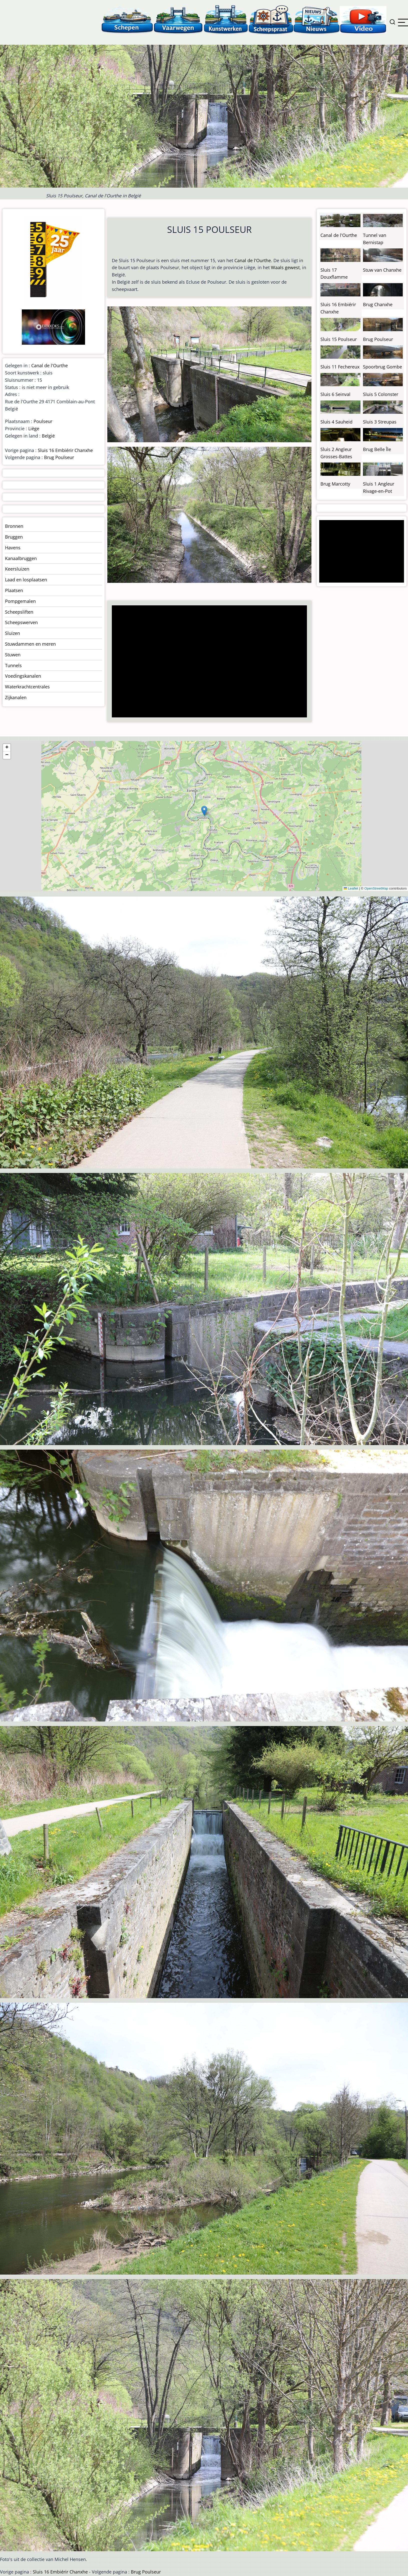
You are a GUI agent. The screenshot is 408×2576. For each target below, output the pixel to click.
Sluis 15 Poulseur (338, 339)
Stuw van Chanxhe (382, 270)
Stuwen (13, 655)
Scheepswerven (21, 622)
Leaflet (351, 888)
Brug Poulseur (59, 457)
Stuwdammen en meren (30, 644)
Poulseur (43, 421)
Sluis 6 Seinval (335, 394)
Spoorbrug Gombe (382, 367)
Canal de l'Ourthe (252, 260)
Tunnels (13, 665)
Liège (33, 428)
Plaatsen (14, 590)
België (48, 436)
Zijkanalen (16, 697)
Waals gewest (285, 267)
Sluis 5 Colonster (380, 394)
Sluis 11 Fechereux (339, 367)
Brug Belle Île (377, 449)
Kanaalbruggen (21, 558)
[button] (204, 811)
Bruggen (14, 537)
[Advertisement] (206, 662)
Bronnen (14, 526)
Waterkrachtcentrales (27, 687)
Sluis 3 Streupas (379, 422)
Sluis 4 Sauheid (336, 422)
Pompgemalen (20, 601)
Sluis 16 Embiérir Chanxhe (65, 450)
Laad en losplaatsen (26, 580)
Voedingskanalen (23, 676)
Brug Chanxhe (377, 304)
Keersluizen (17, 569)
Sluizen (12, 633)
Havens (13, 548)
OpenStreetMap (376, 888)
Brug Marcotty (335, 484)
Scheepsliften (19, 612)
